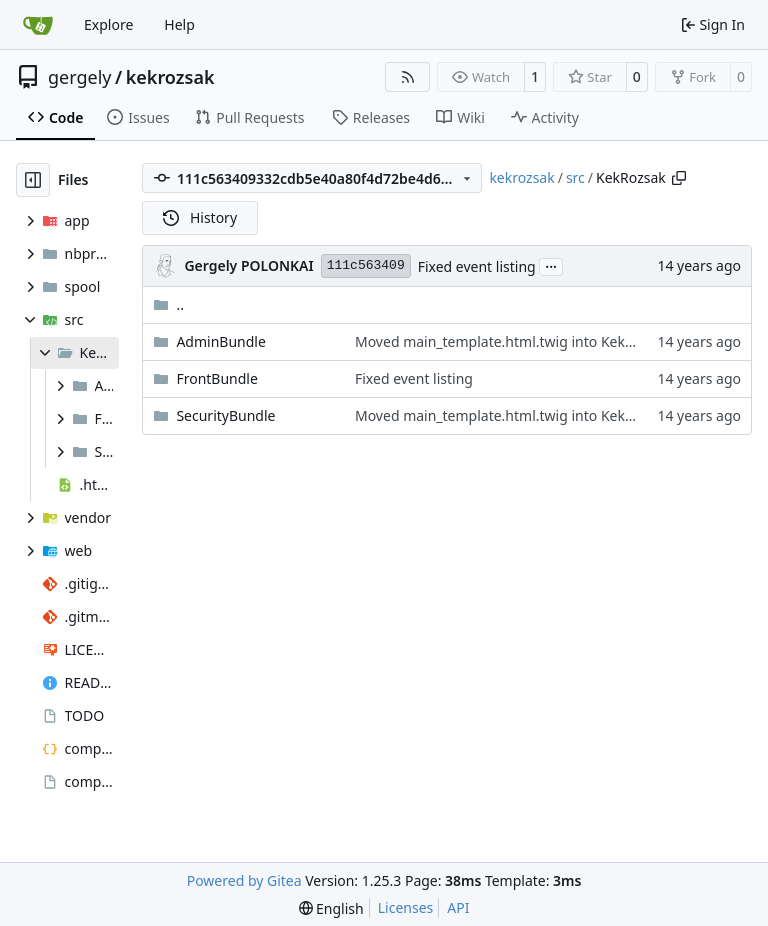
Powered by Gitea (244, 880)
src (575, 177)
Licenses (406, 907)
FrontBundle (216, 378)
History (200, 217)
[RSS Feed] (408, 77)
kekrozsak (170, 77)
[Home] (38, 25)
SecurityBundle (225, 415)
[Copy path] (679, 178)
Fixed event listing (477, 266)
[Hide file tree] (33, 180)
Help (179, 24)
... (551, 265)
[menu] (331, 908)
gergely (80, 77)
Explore (108, 24)
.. (168, 304)
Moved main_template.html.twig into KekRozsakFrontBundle (553, 341)
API (458, 907)
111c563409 (366, 265)
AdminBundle (220, 341)
